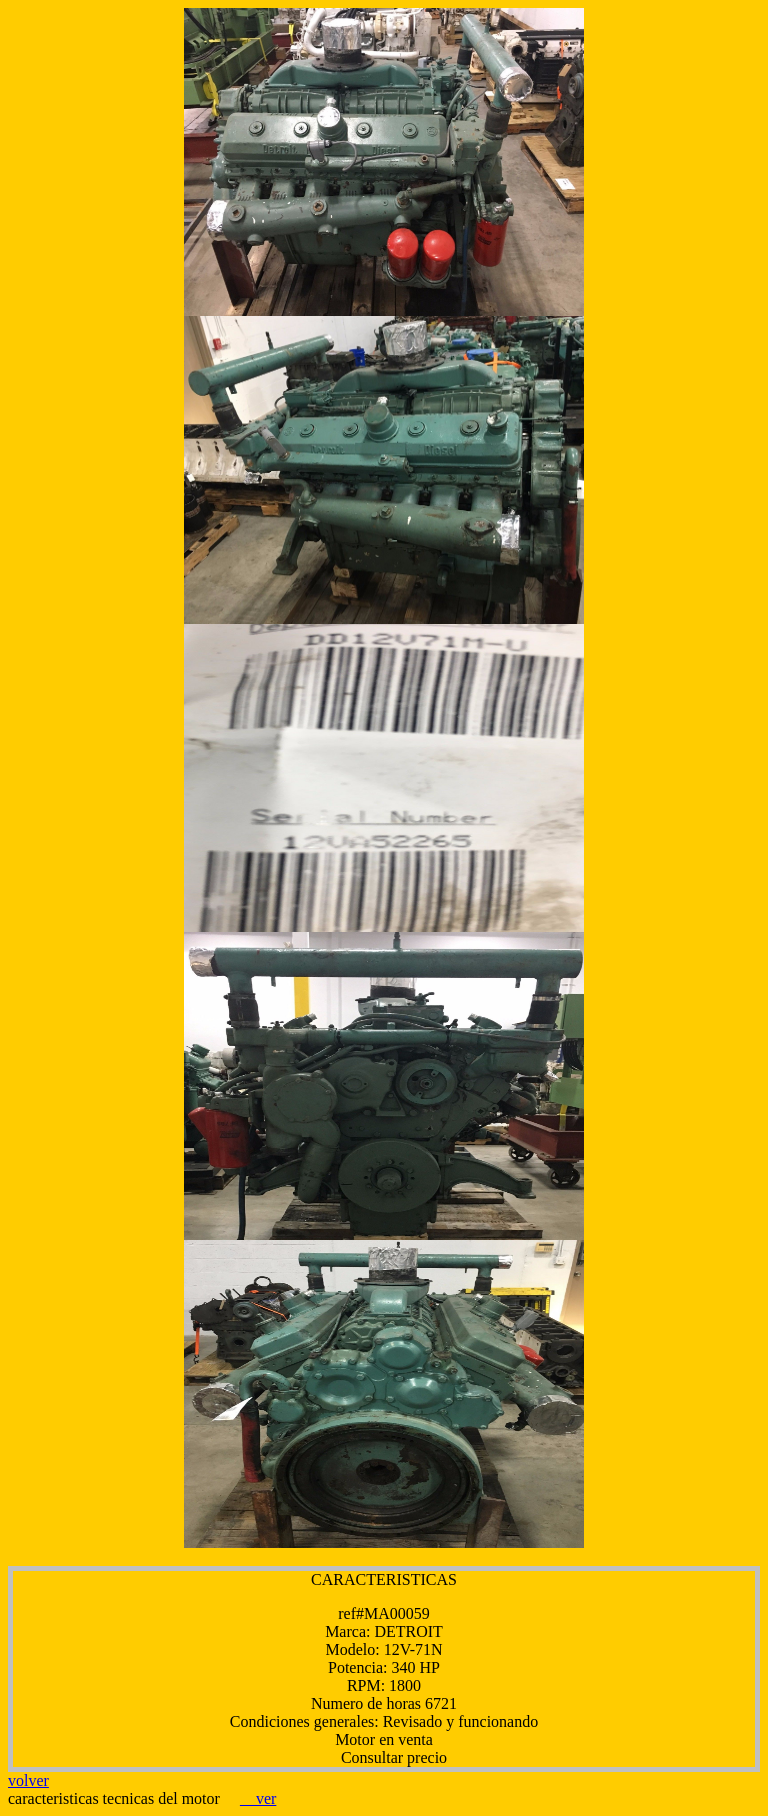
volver (28, 1780)
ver (258, 1798)
